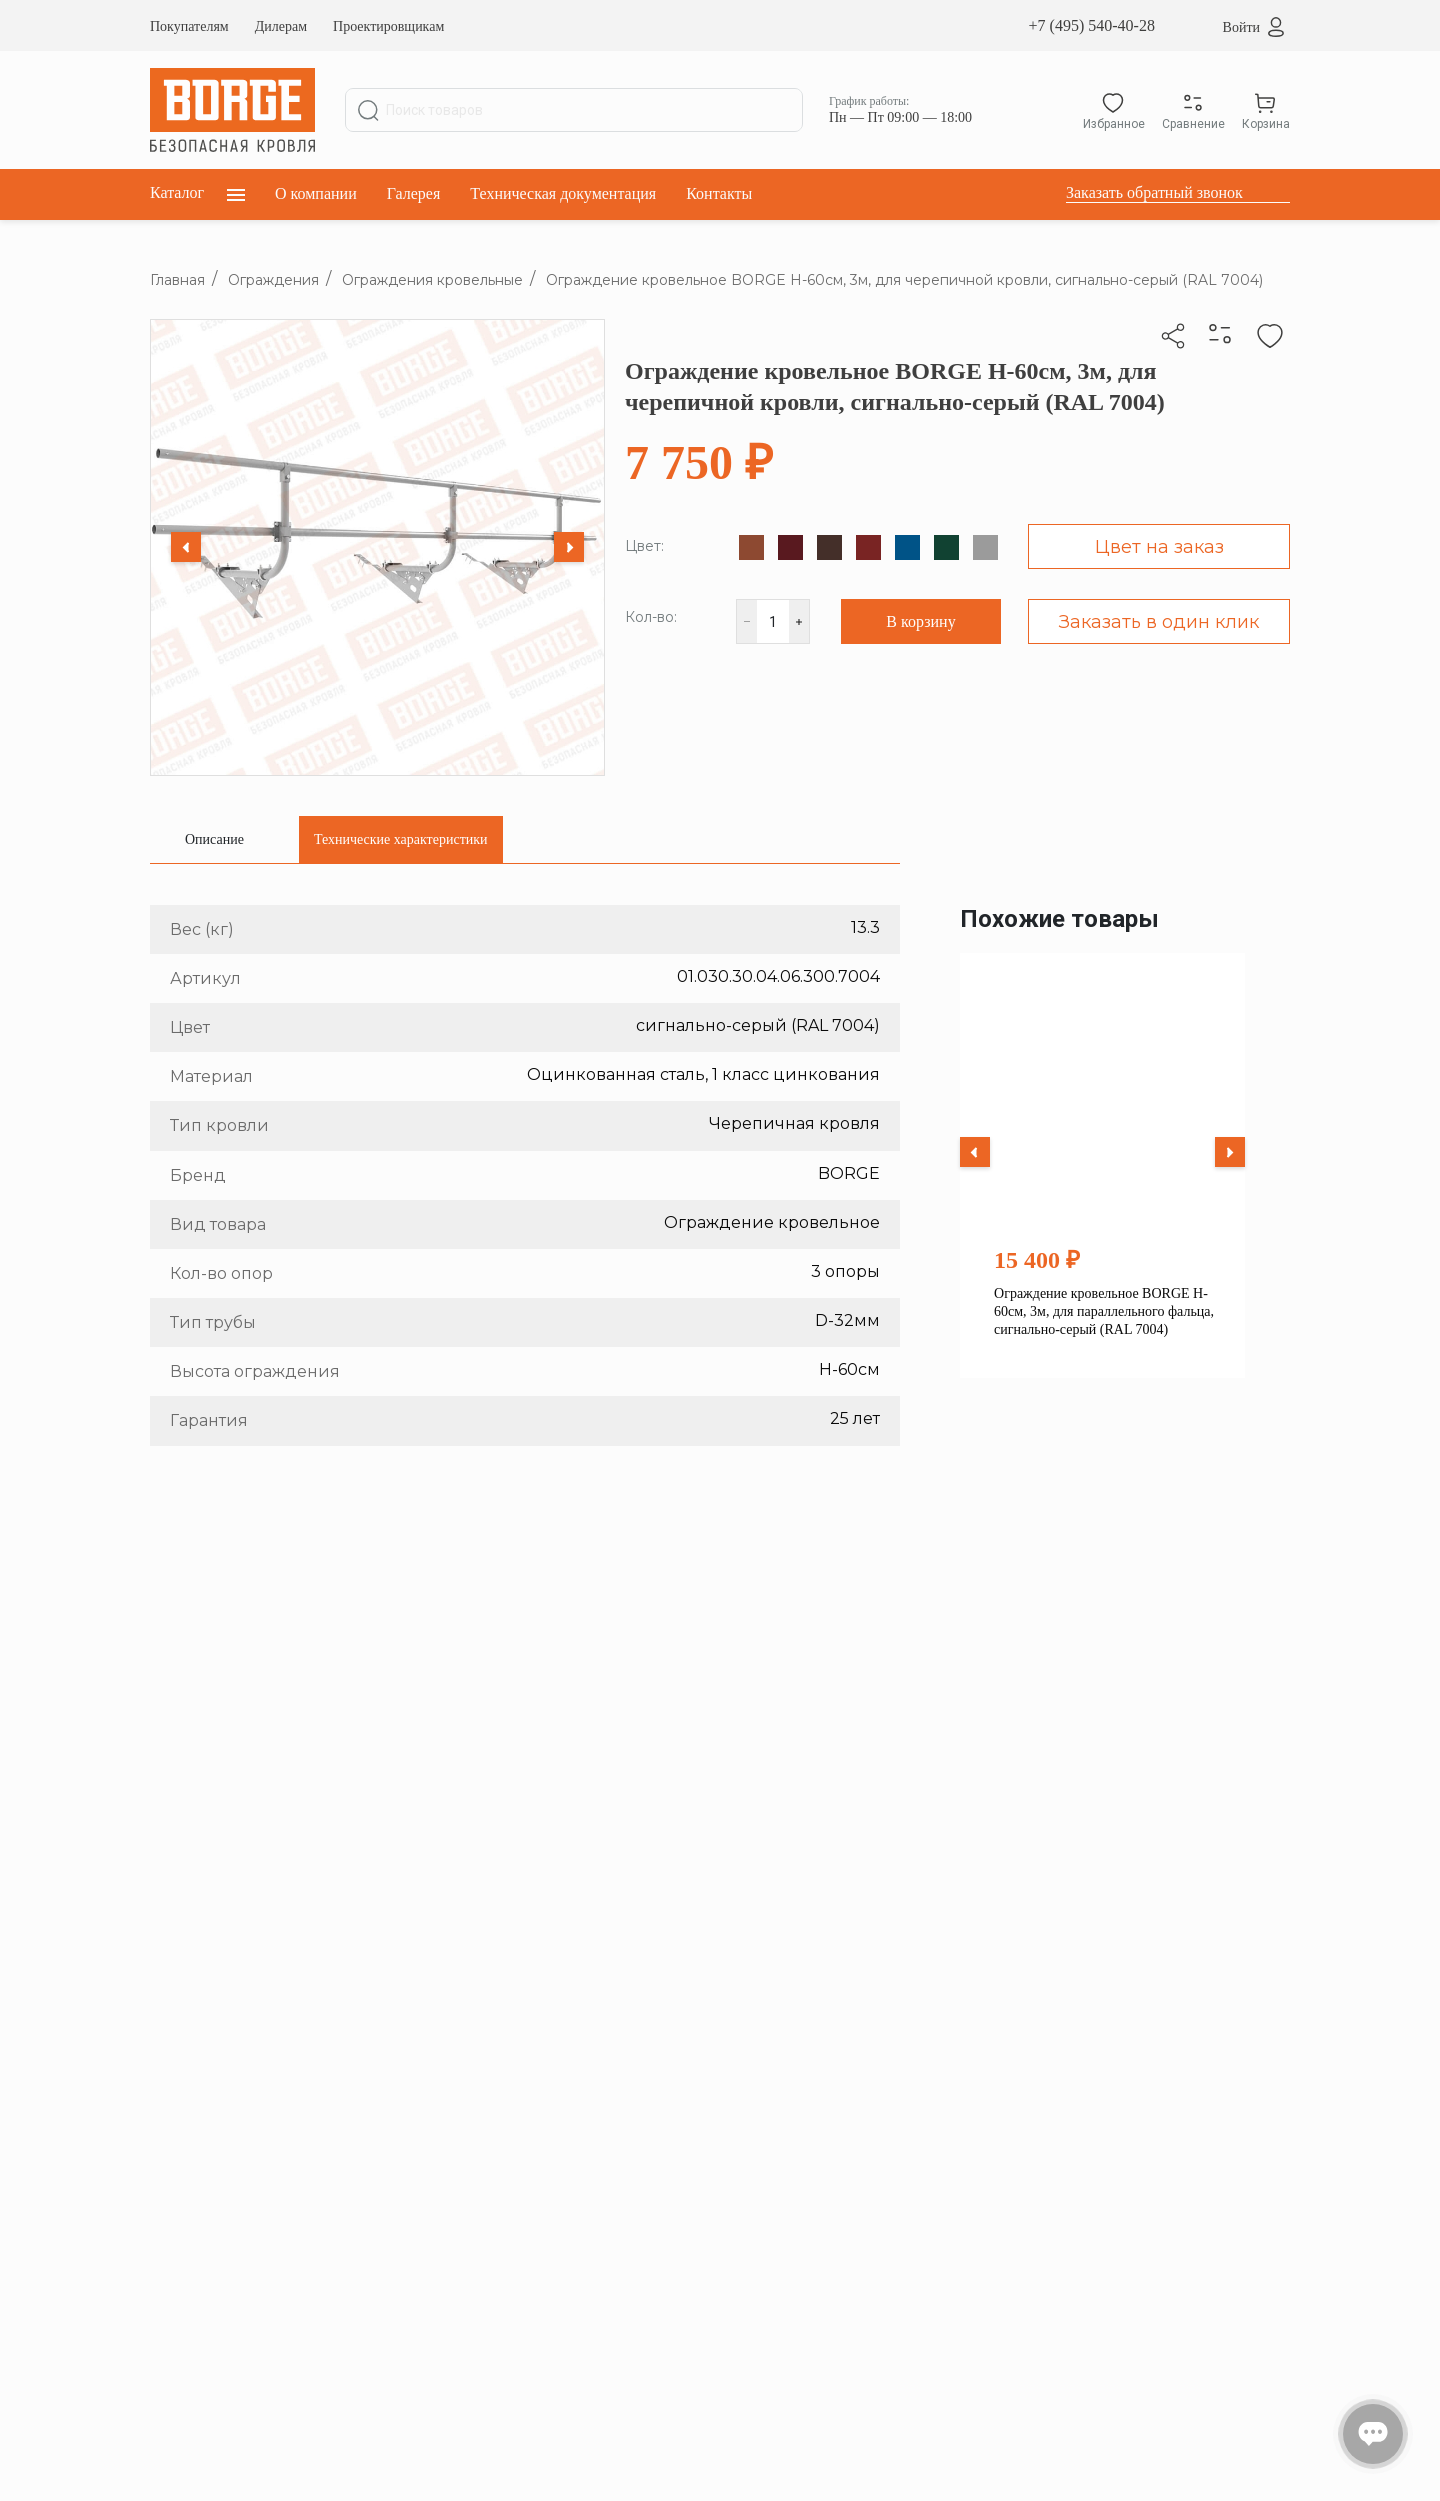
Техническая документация (563, 193)
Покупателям (189, 26)
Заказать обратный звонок (1154, 192)
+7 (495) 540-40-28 (1092, 25)
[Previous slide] (186, 547)
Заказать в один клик (1159, 622)
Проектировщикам (388, 26)
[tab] (214, 839)
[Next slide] (569, 547)
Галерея (414, 193)
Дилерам (281, 26)
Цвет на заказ (1159, 547)
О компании (316, 193)
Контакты (719, 193)
